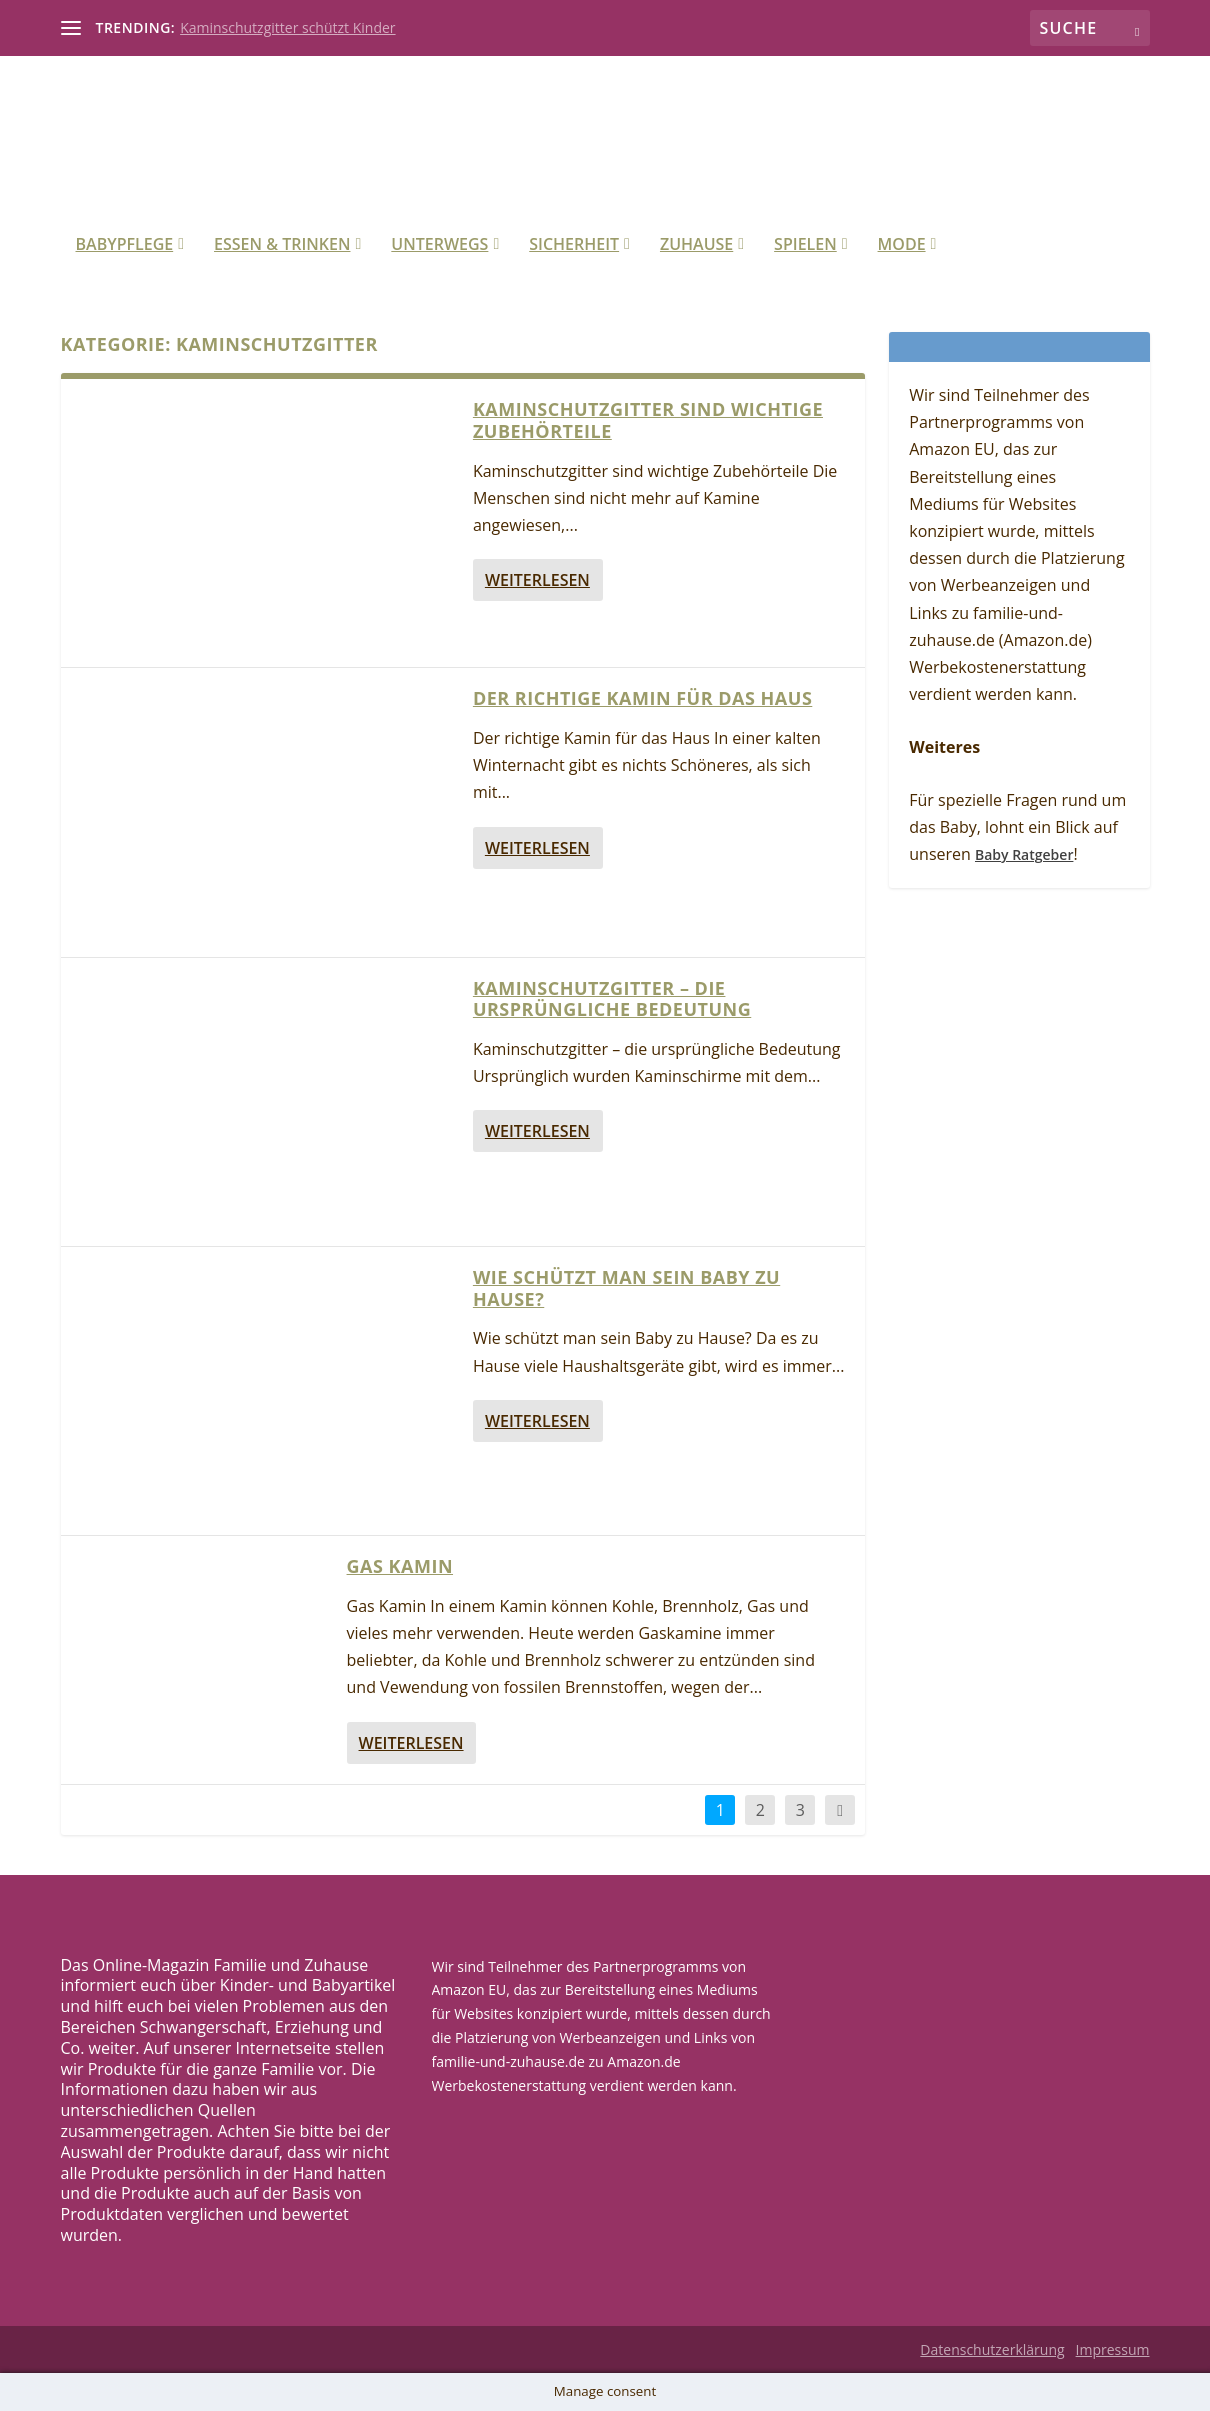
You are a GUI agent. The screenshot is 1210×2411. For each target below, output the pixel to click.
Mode (902, 245)
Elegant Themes (210, 2350)
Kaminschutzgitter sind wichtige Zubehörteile (648, 420)
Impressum (1113, 2349)
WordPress (422, 2350)
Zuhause (696, 245)
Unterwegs (439, 245)
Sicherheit (574, 245)
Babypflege (125, 245)
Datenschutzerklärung (992, 2349)
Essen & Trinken (282, 245)
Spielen (805, 245)
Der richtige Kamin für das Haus (642, 698)
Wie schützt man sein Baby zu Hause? (626, 1288)
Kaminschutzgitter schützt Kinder (287, 27)
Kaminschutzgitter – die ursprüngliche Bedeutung (612, 999)
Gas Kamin (400, 1566)
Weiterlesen (537, 580)
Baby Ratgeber (1024, 854)
